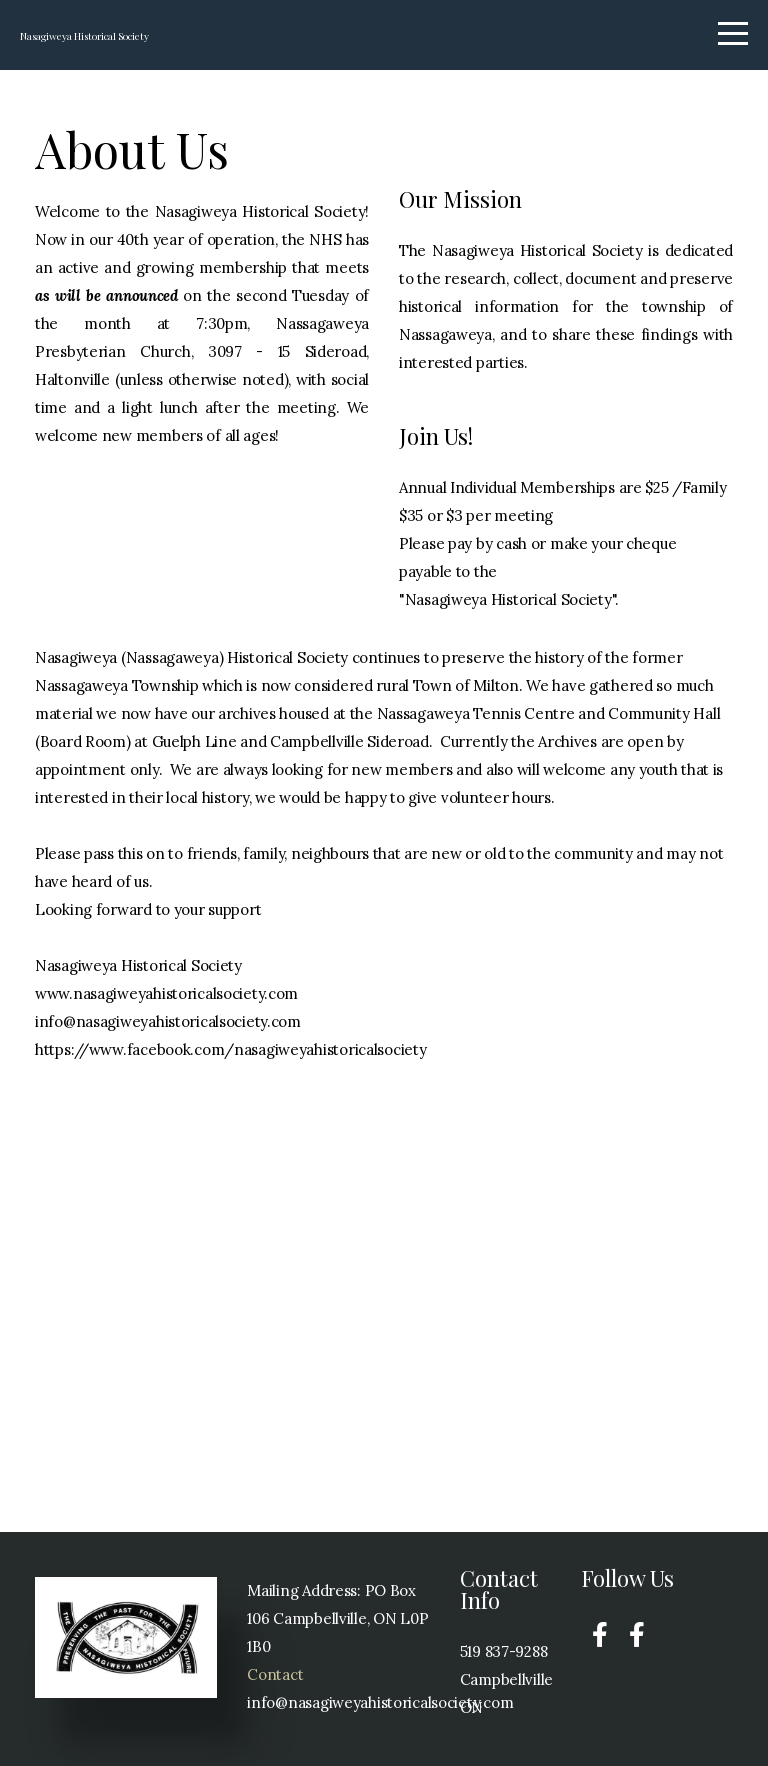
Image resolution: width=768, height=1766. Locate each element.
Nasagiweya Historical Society (198, 36)
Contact (275, 1674)
